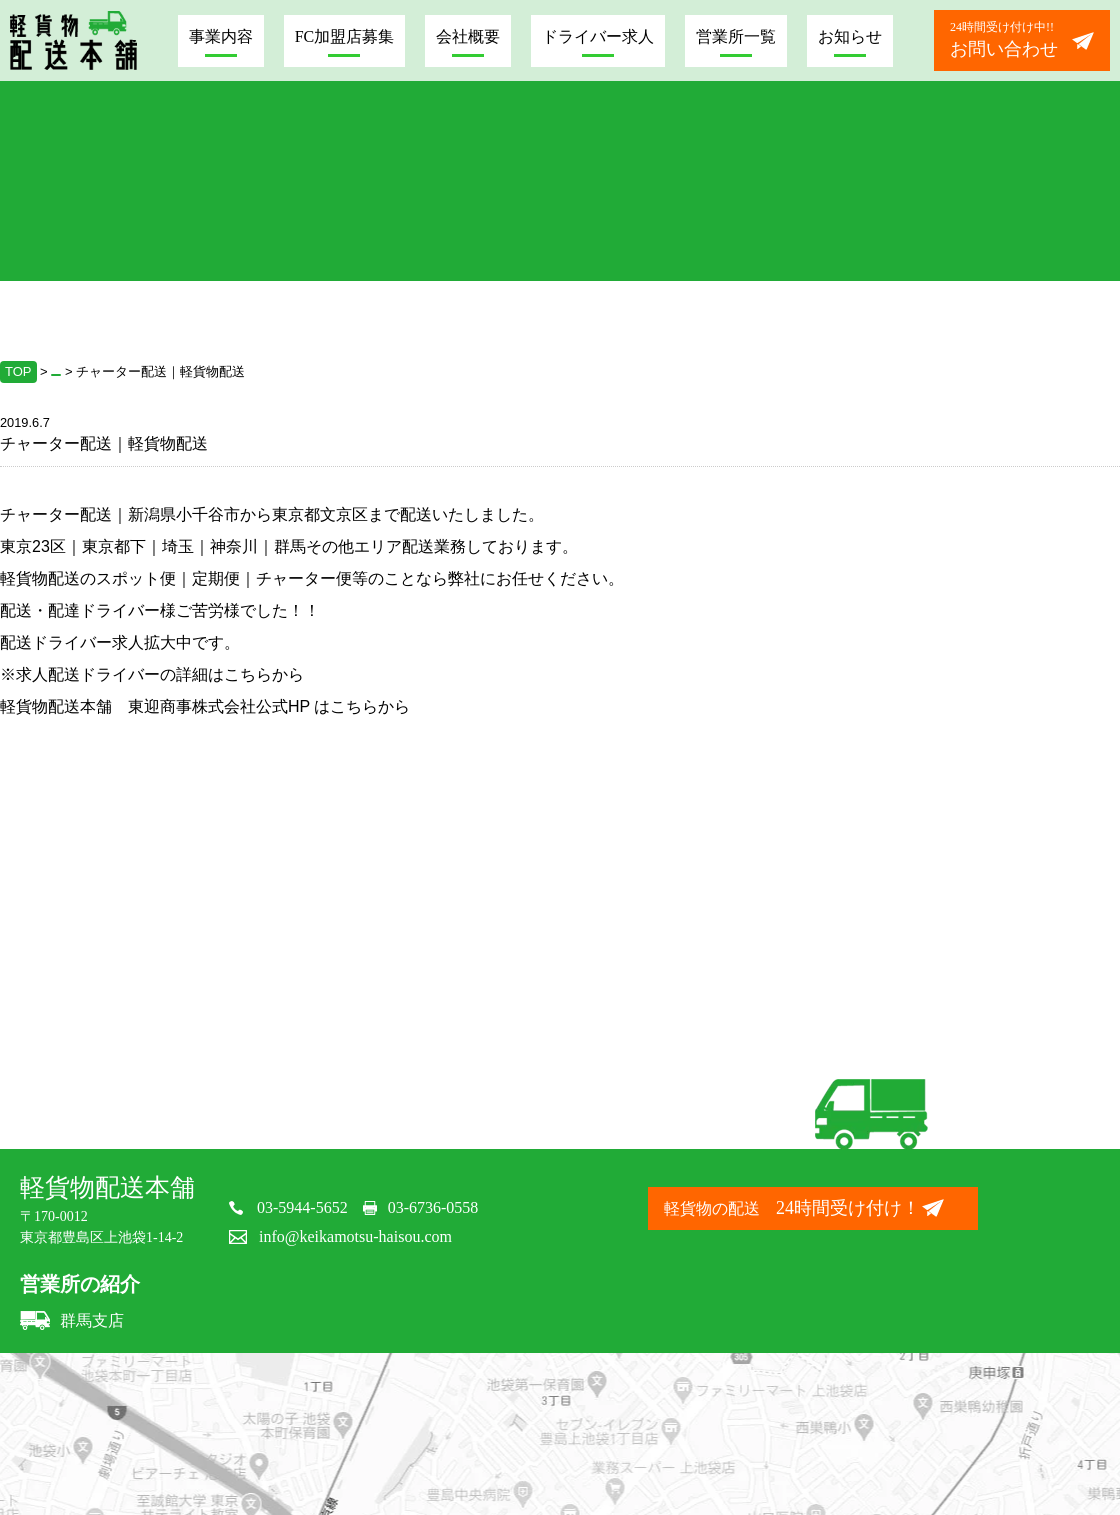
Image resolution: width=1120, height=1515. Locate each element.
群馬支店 (72, 1320)
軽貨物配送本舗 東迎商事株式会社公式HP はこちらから (205, 706)
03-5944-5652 (302, 1207)
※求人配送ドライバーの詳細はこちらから (152, 674)
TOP (18, 371)
